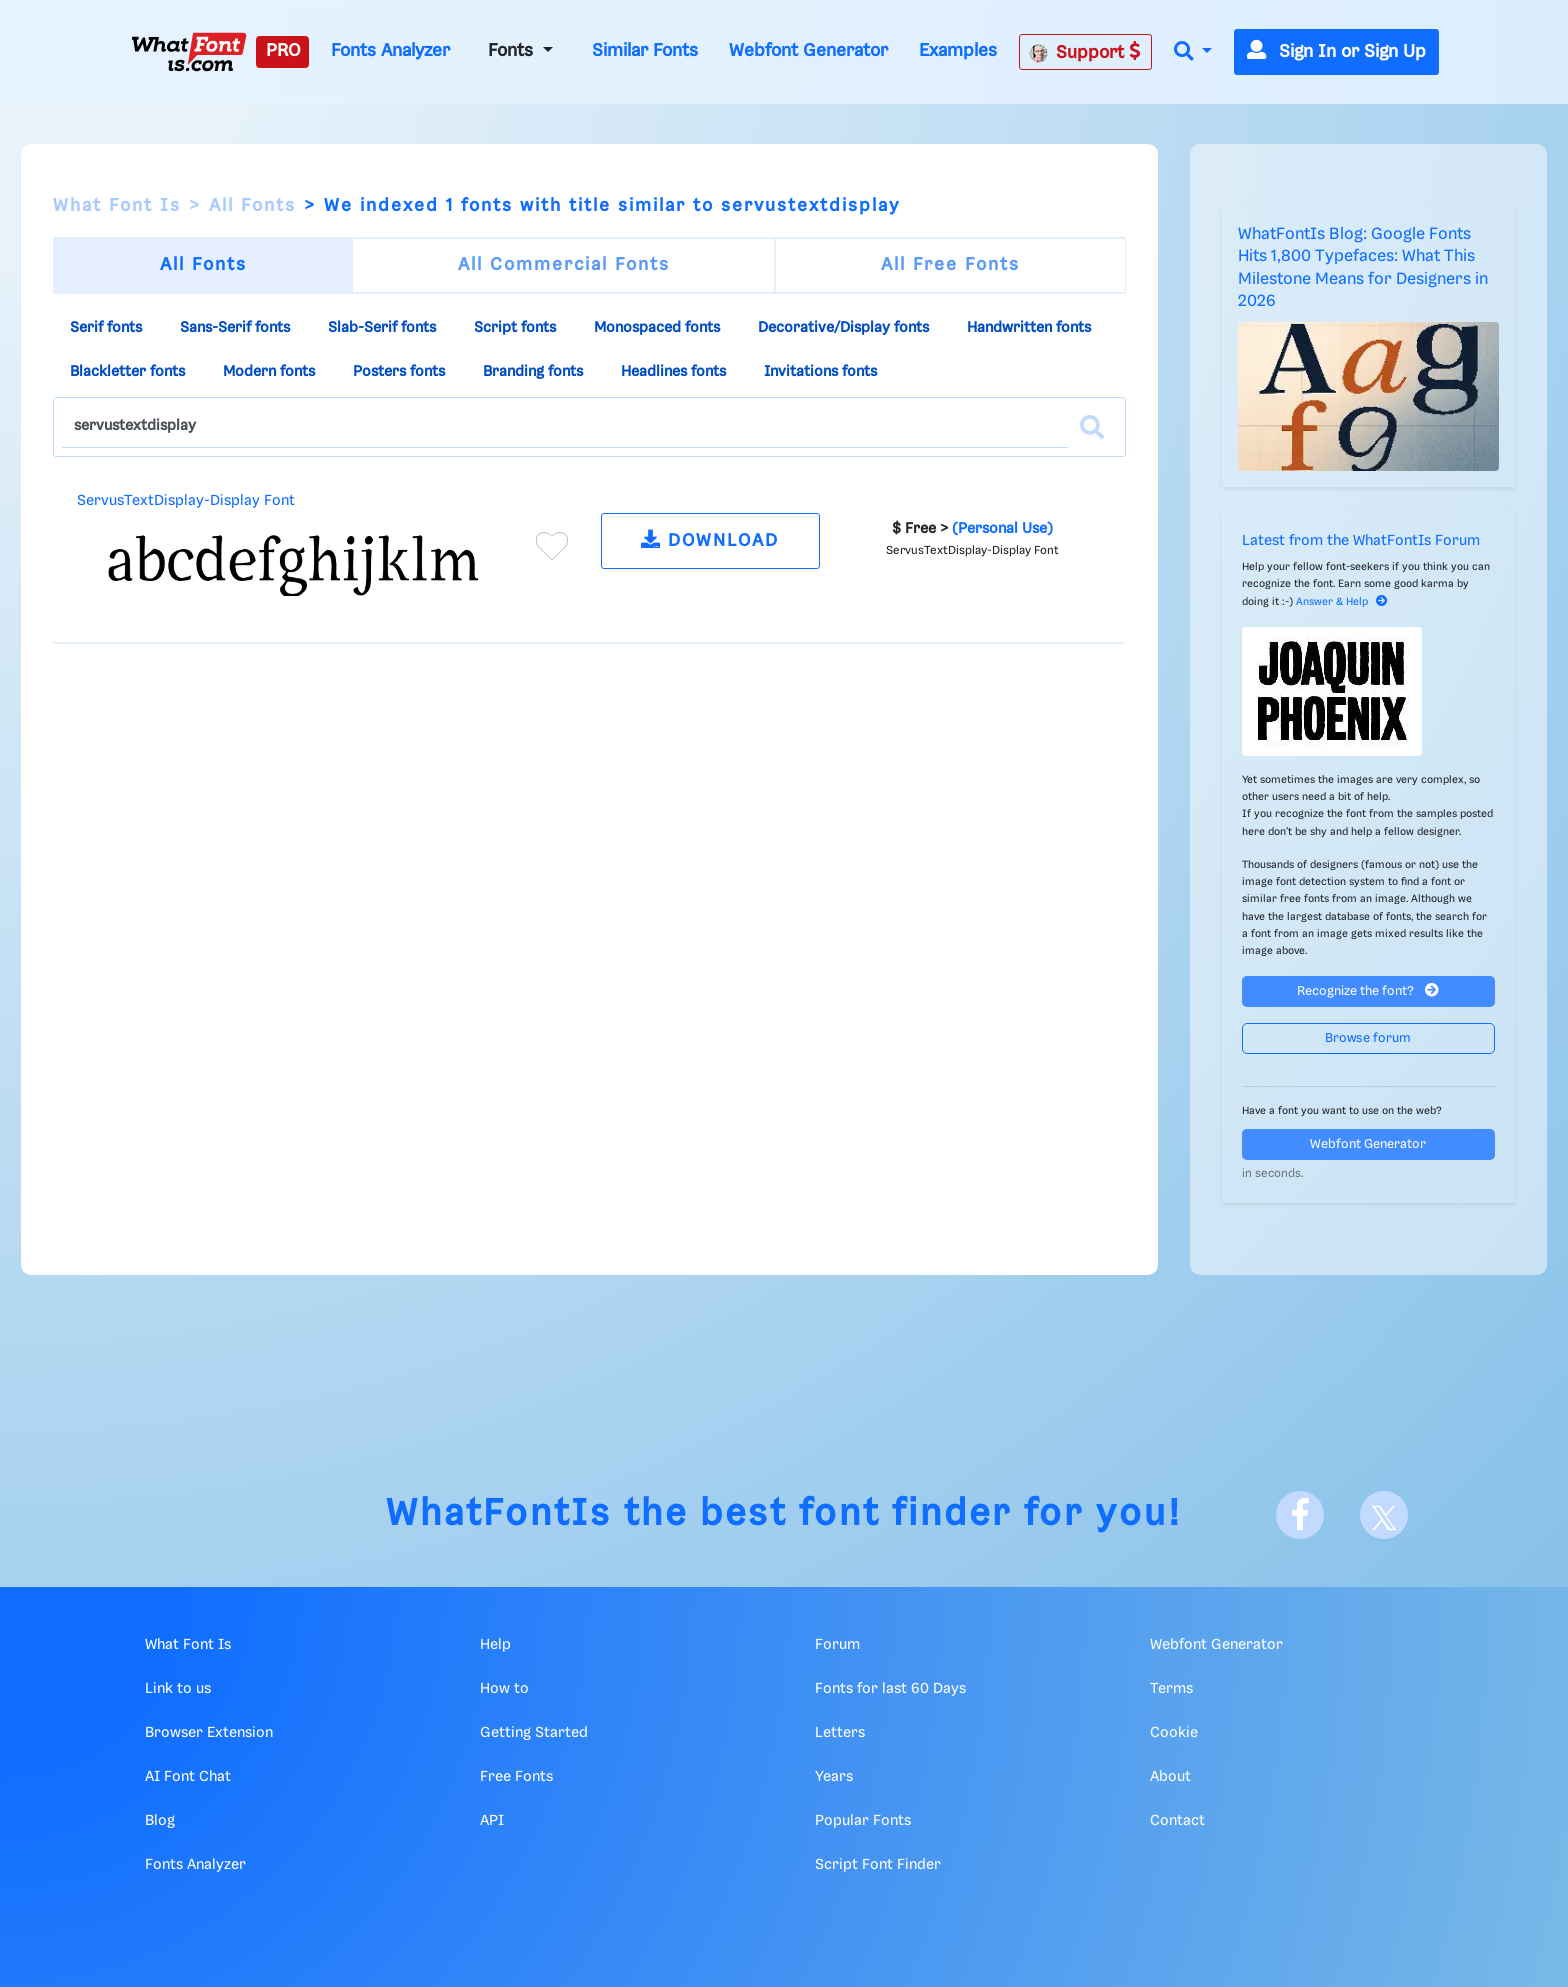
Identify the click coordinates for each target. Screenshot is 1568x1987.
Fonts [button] (513, 51)
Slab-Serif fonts (382, 328)
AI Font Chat (188, 1777)
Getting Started (534, 1733)
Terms (1171, 1689)
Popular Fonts (863, 1821)
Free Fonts (516, 1777)
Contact (1177, 1821)
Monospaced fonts (657, 328)
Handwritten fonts (1029, 328)
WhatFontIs (499, 1514)
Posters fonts (399, 372)
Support (1085, 52)
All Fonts (252, 206)
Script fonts (515, 328)
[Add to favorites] (552, 546)
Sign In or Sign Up (1336, 52)
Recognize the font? (1368, 990)
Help (495, 1645)
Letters (840, 1733)
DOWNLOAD (710, 539)
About (1170, 1777)
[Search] (1092, 427)
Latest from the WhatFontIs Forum (1361, 541)
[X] (1384, 1515)
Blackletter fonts (127, 372)
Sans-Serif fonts (235, 328)
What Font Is (117, 206)
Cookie (1174, 1733)
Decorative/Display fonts (843, 328)
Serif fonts (106, 328)
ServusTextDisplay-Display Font (186, 501)
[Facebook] (1300, 1515)
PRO (283, 51)
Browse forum (1368, 1038)
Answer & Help (1342, 602)
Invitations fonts (820, 372)
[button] (1193, 52)
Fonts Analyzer (390, 51)
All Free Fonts (950, 265)
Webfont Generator (808, 51)
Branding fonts (533, 372)
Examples (958, 51)
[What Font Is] (189, 52)
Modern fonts (269, 372)
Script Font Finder (878, 1865)
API (492, 1821)
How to (504, 1689)
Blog (160, 1821)
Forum (837, 1645)
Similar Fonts (645, 51)
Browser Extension (209, 1733)
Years (834, 1777)
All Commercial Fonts (564, 265)
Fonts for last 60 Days (890, 1689)
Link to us (178, 1689)
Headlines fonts (673, 372)
